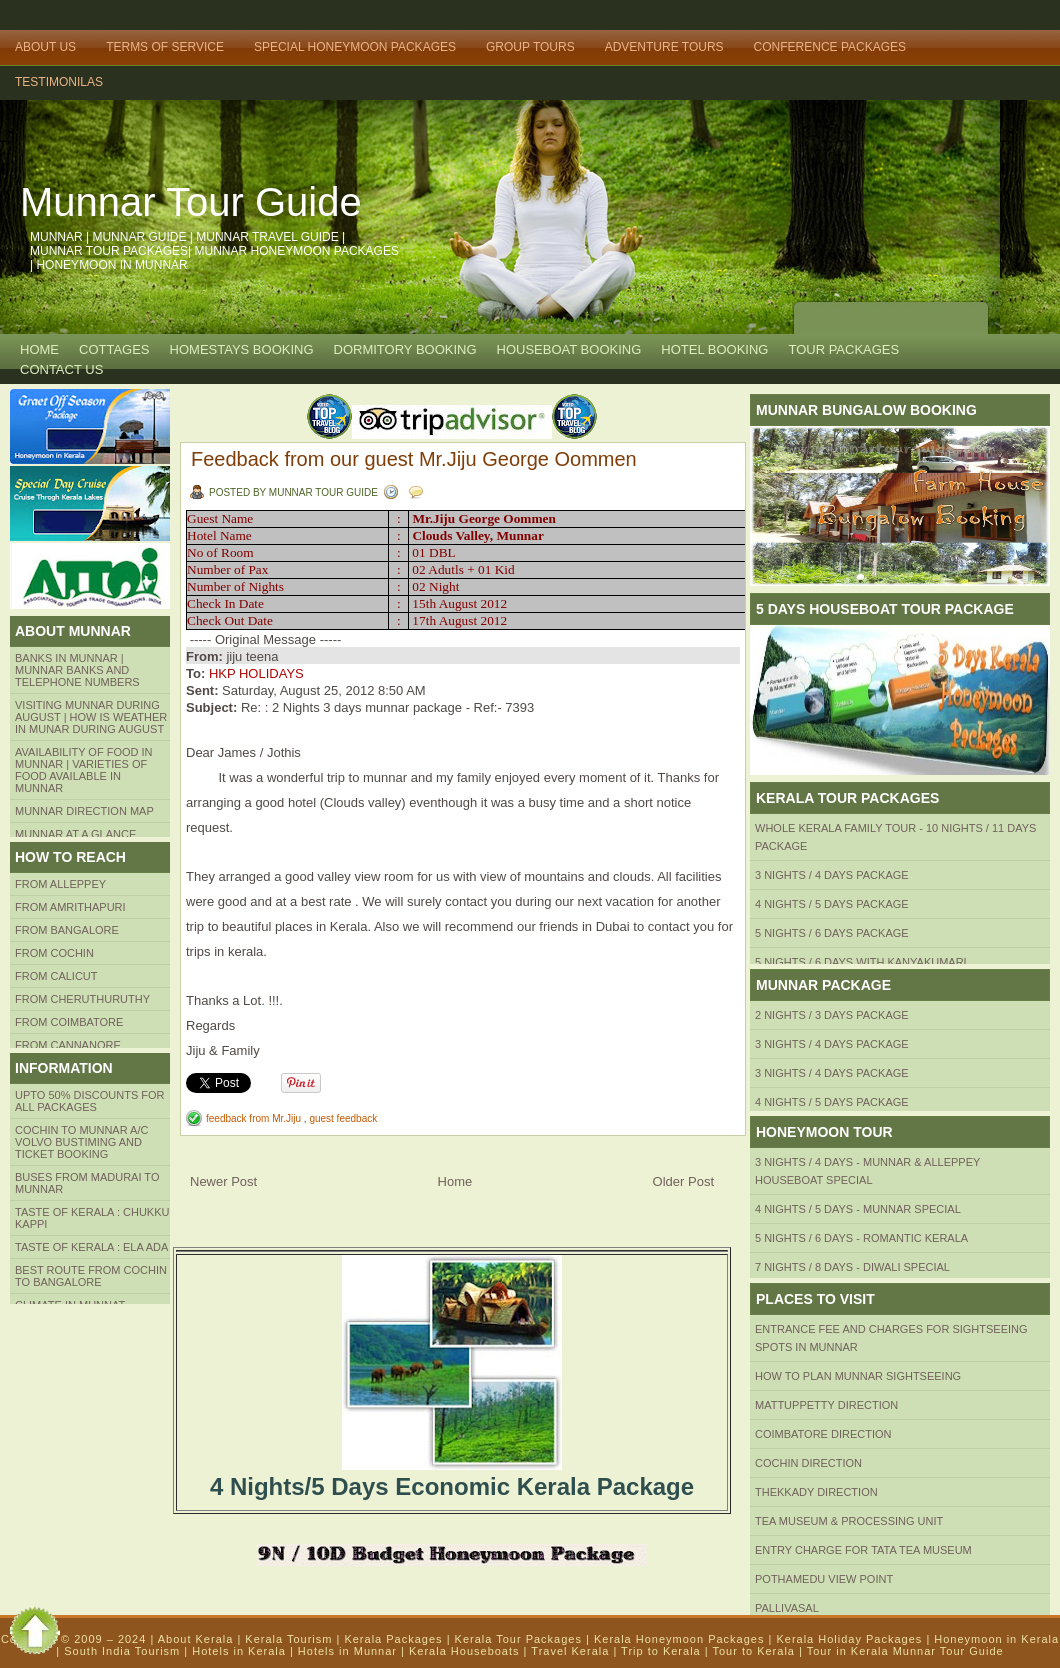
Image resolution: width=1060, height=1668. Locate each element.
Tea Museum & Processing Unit (849, 1521)
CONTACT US (61, 369)
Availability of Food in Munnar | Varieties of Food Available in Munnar (84, 770)
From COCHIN (54, 953)
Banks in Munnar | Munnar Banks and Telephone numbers (77, 670)
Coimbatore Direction (823, 1434)
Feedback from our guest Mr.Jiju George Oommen (414, 459)
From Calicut (56, 976)
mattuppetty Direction (826, 1405)
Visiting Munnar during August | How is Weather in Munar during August (91, 717)
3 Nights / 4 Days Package (832, 875)
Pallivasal (787, 1608)
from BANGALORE (67, 930)
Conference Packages (830, 47)
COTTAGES (114, 349)
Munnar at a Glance (75, 834)
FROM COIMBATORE (69, 1022)
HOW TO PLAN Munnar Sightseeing (858, 1376)
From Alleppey (60, 884)
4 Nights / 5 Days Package (832, 904)
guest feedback (343, 1118)
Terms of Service (165, 47)
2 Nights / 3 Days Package (832, 1015)
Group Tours (530, 47)
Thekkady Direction (816, 1492)
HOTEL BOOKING (714, 349)
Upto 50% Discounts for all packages (90, 1101)
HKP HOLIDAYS (256, 673)
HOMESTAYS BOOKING (242, 349)
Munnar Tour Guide (191, 202)
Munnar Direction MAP (84, 811)
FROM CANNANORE (68, 1045)
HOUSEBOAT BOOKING (569, 349)
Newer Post (223, 1181)
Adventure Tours (664, 47)
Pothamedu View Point (824, 1579)
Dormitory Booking (405, 349)
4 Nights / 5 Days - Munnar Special (858, 1209)
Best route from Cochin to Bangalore (91, 1276)
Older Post (683, 1181)
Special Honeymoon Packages (355, 47)
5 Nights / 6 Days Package (832, 933)
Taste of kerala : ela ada (91, 1247)
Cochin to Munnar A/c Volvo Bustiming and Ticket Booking (81, 1142)
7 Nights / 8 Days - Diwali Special (852, 1267)
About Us (45, 47)
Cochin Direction (808, 1463)
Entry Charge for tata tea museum (863, 1550)
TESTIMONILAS (59, 82)
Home (39, 349)
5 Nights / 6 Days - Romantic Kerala (861, 1238)
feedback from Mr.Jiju (255, 1118)
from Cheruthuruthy (82, 999)
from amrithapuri (70, 907)
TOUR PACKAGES (843, 349)
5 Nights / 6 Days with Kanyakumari (861, 962)
